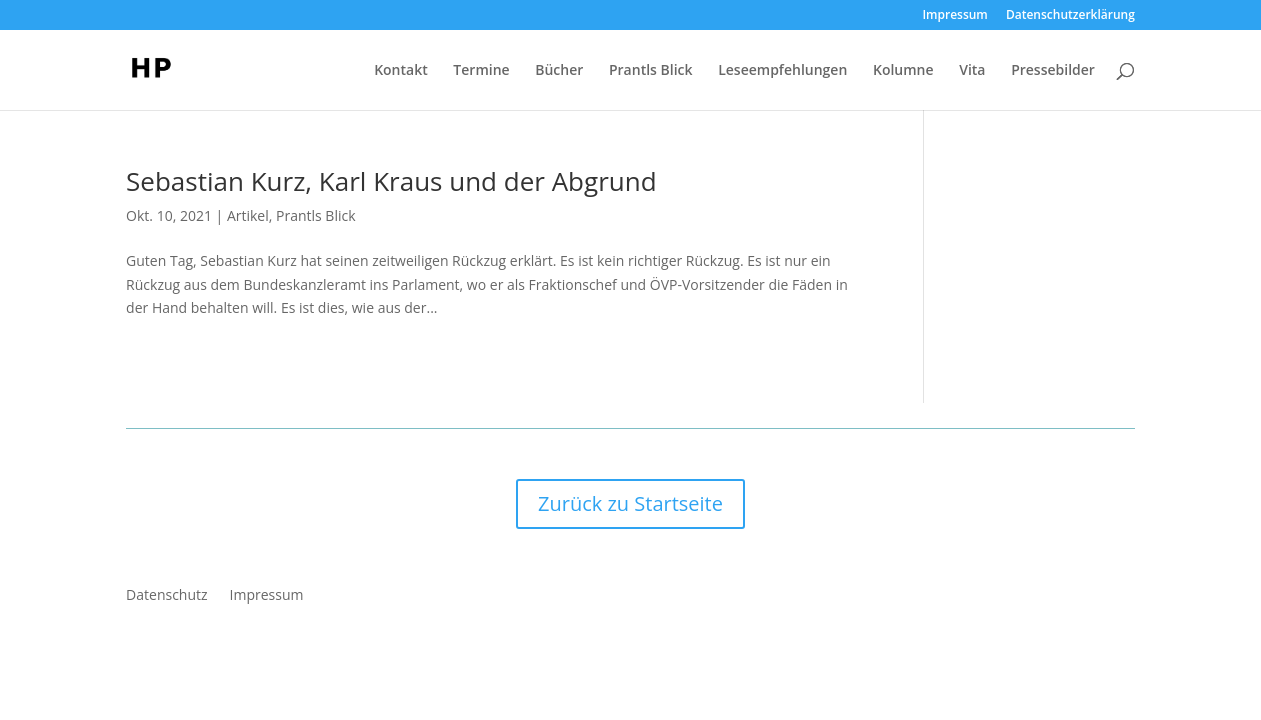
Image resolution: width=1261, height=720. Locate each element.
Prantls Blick (651, 71)
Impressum (954, 16)
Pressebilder (1053, 71)
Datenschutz (166, 596)
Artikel (248, 215)
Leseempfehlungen (782, 71)
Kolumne (903, 71)
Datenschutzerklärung (1070, 16)
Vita (972, 71)
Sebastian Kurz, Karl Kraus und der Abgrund (391, 181)
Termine (481, 71)
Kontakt (401, 71)
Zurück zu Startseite (630, 503)
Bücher (559, 71)
